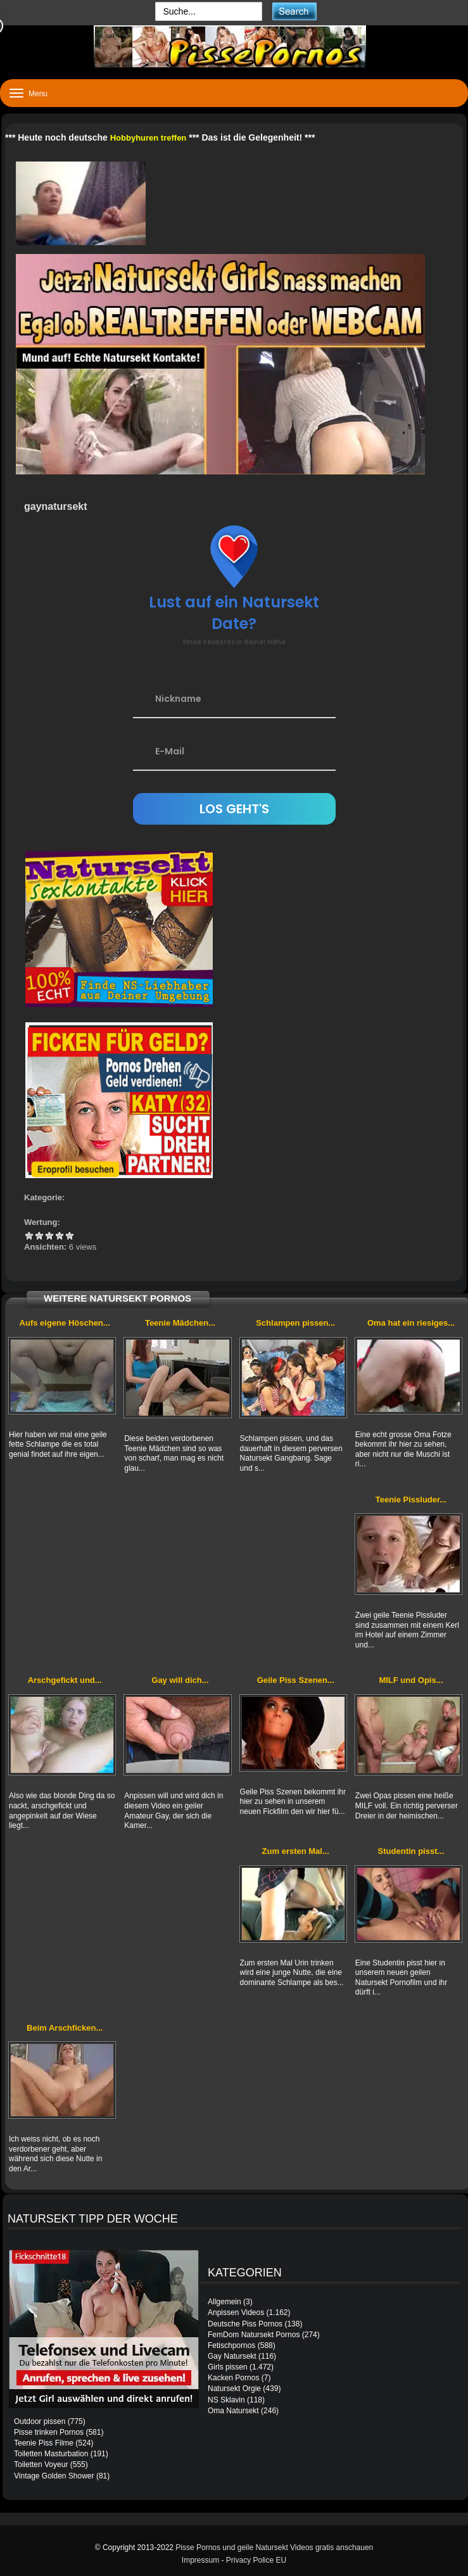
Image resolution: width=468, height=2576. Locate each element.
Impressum (200, 2560)
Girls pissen (228, 2367)
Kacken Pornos (233, 2377)
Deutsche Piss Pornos (245, 2323)
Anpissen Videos (236, 2312)
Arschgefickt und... (65, 1680)
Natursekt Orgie (234, 2388)
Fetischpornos (231, 2345)
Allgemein (224, 2301)
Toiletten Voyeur (41, 2464)
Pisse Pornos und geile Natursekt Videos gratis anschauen (274, 2547)
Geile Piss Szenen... (295, 1680)
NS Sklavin (226, 2399)
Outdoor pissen (39, 2421)
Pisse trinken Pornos (49, 2432)
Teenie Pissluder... (411, 1499)
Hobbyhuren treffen (148, 138)
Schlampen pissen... (295, 1323)
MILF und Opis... (411, 1680)
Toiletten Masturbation (51, 2453)
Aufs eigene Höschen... (65, 1323)
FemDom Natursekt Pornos (254, 2334)
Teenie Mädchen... (180, 1323)
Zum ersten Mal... (295, 1851)
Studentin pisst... (411, 1851)
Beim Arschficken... (65, 2028)
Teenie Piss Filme (43, 2443)
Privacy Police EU (256, 2560)
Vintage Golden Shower (54, 2475)
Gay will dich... (179, 1680)
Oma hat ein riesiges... (411, 1323)
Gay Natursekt (232, 2356)
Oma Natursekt (233, 2410)
